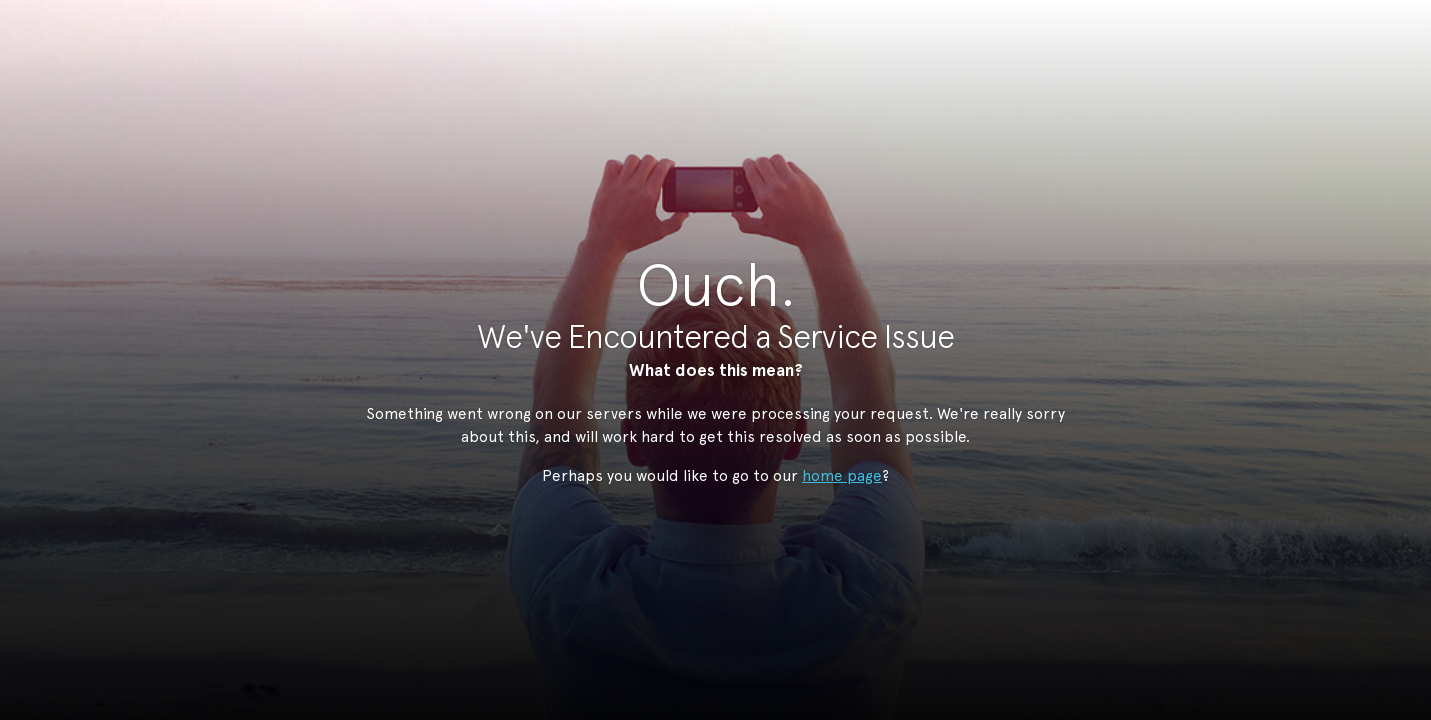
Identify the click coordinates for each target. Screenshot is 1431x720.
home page (842, 475)
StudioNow (701, 114)
